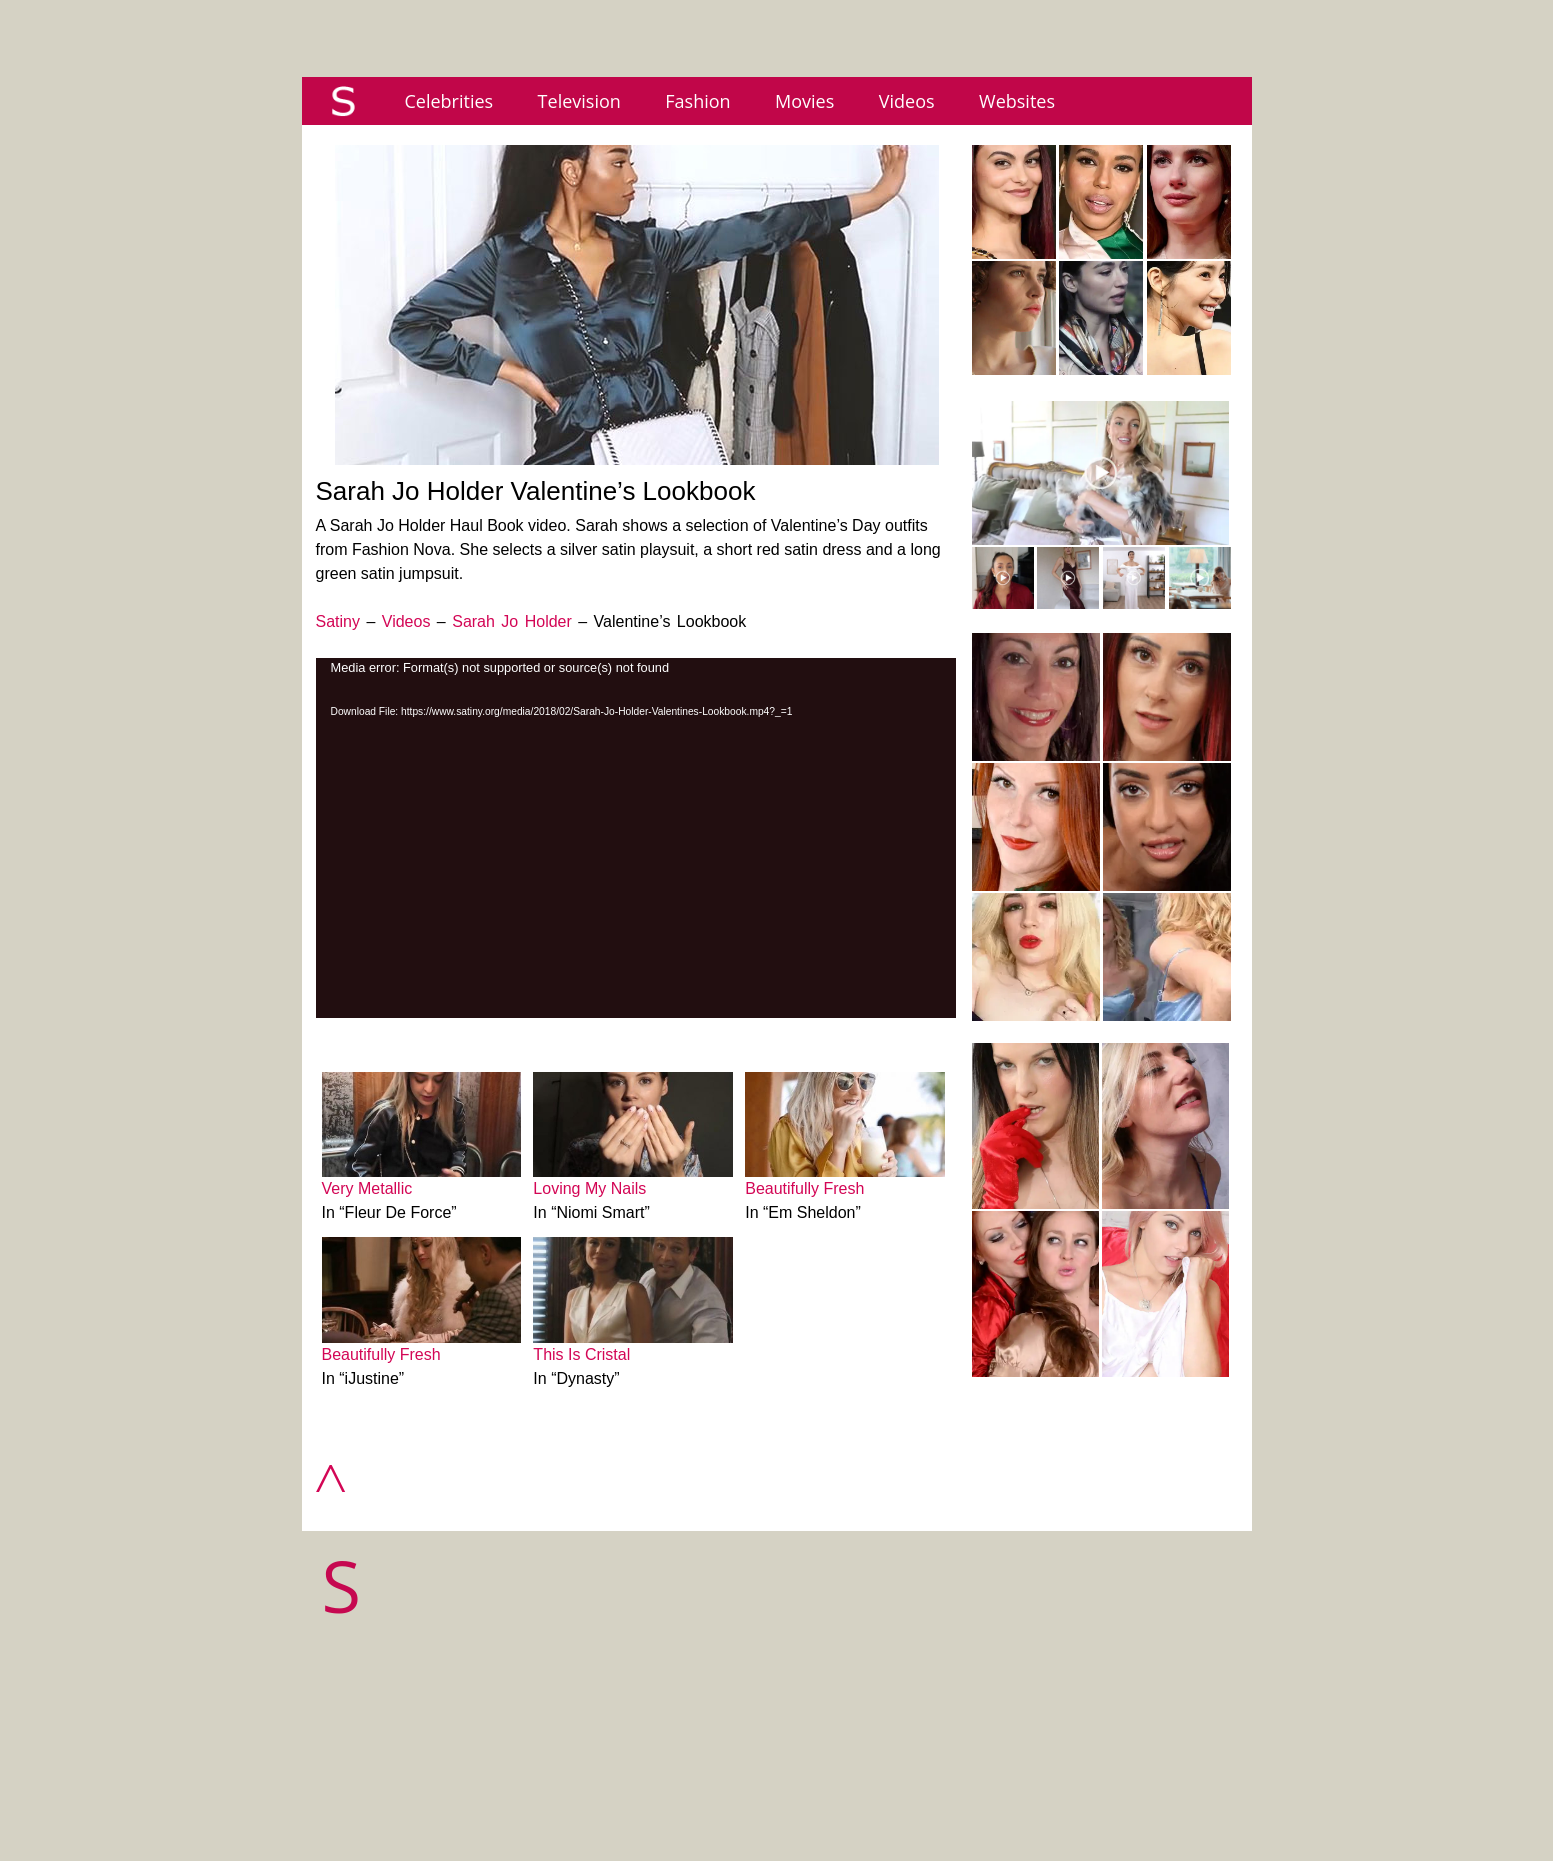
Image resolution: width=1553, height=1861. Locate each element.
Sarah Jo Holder (512, 621)
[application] (636, 838)
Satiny (338, 621)
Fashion (697, 101)
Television (579, 101)
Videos (907, 101)
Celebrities (449, 101)
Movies (804, 101)
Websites (1017, 101)
